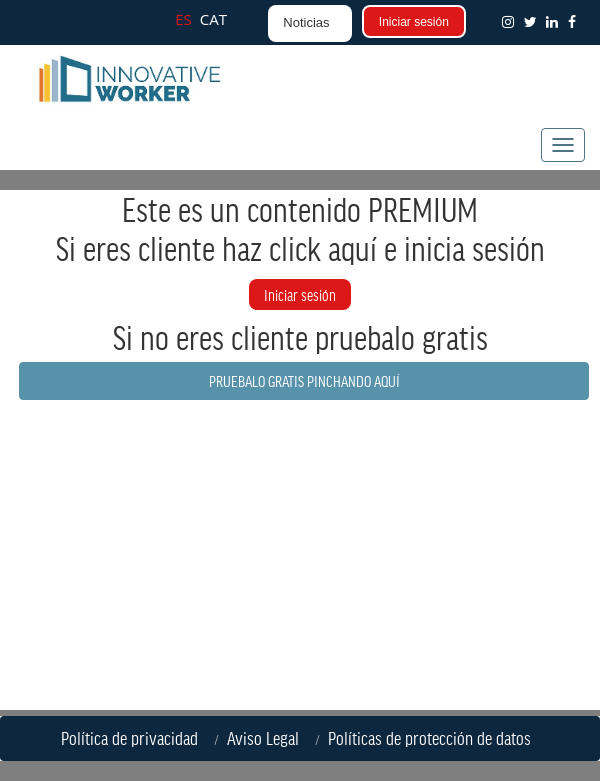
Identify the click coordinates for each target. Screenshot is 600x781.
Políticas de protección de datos (433, 738)
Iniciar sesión (414, 22)
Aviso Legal (267, 738)
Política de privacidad (133, 738)
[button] (576, 21)
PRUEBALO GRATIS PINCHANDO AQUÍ (304, 380)
